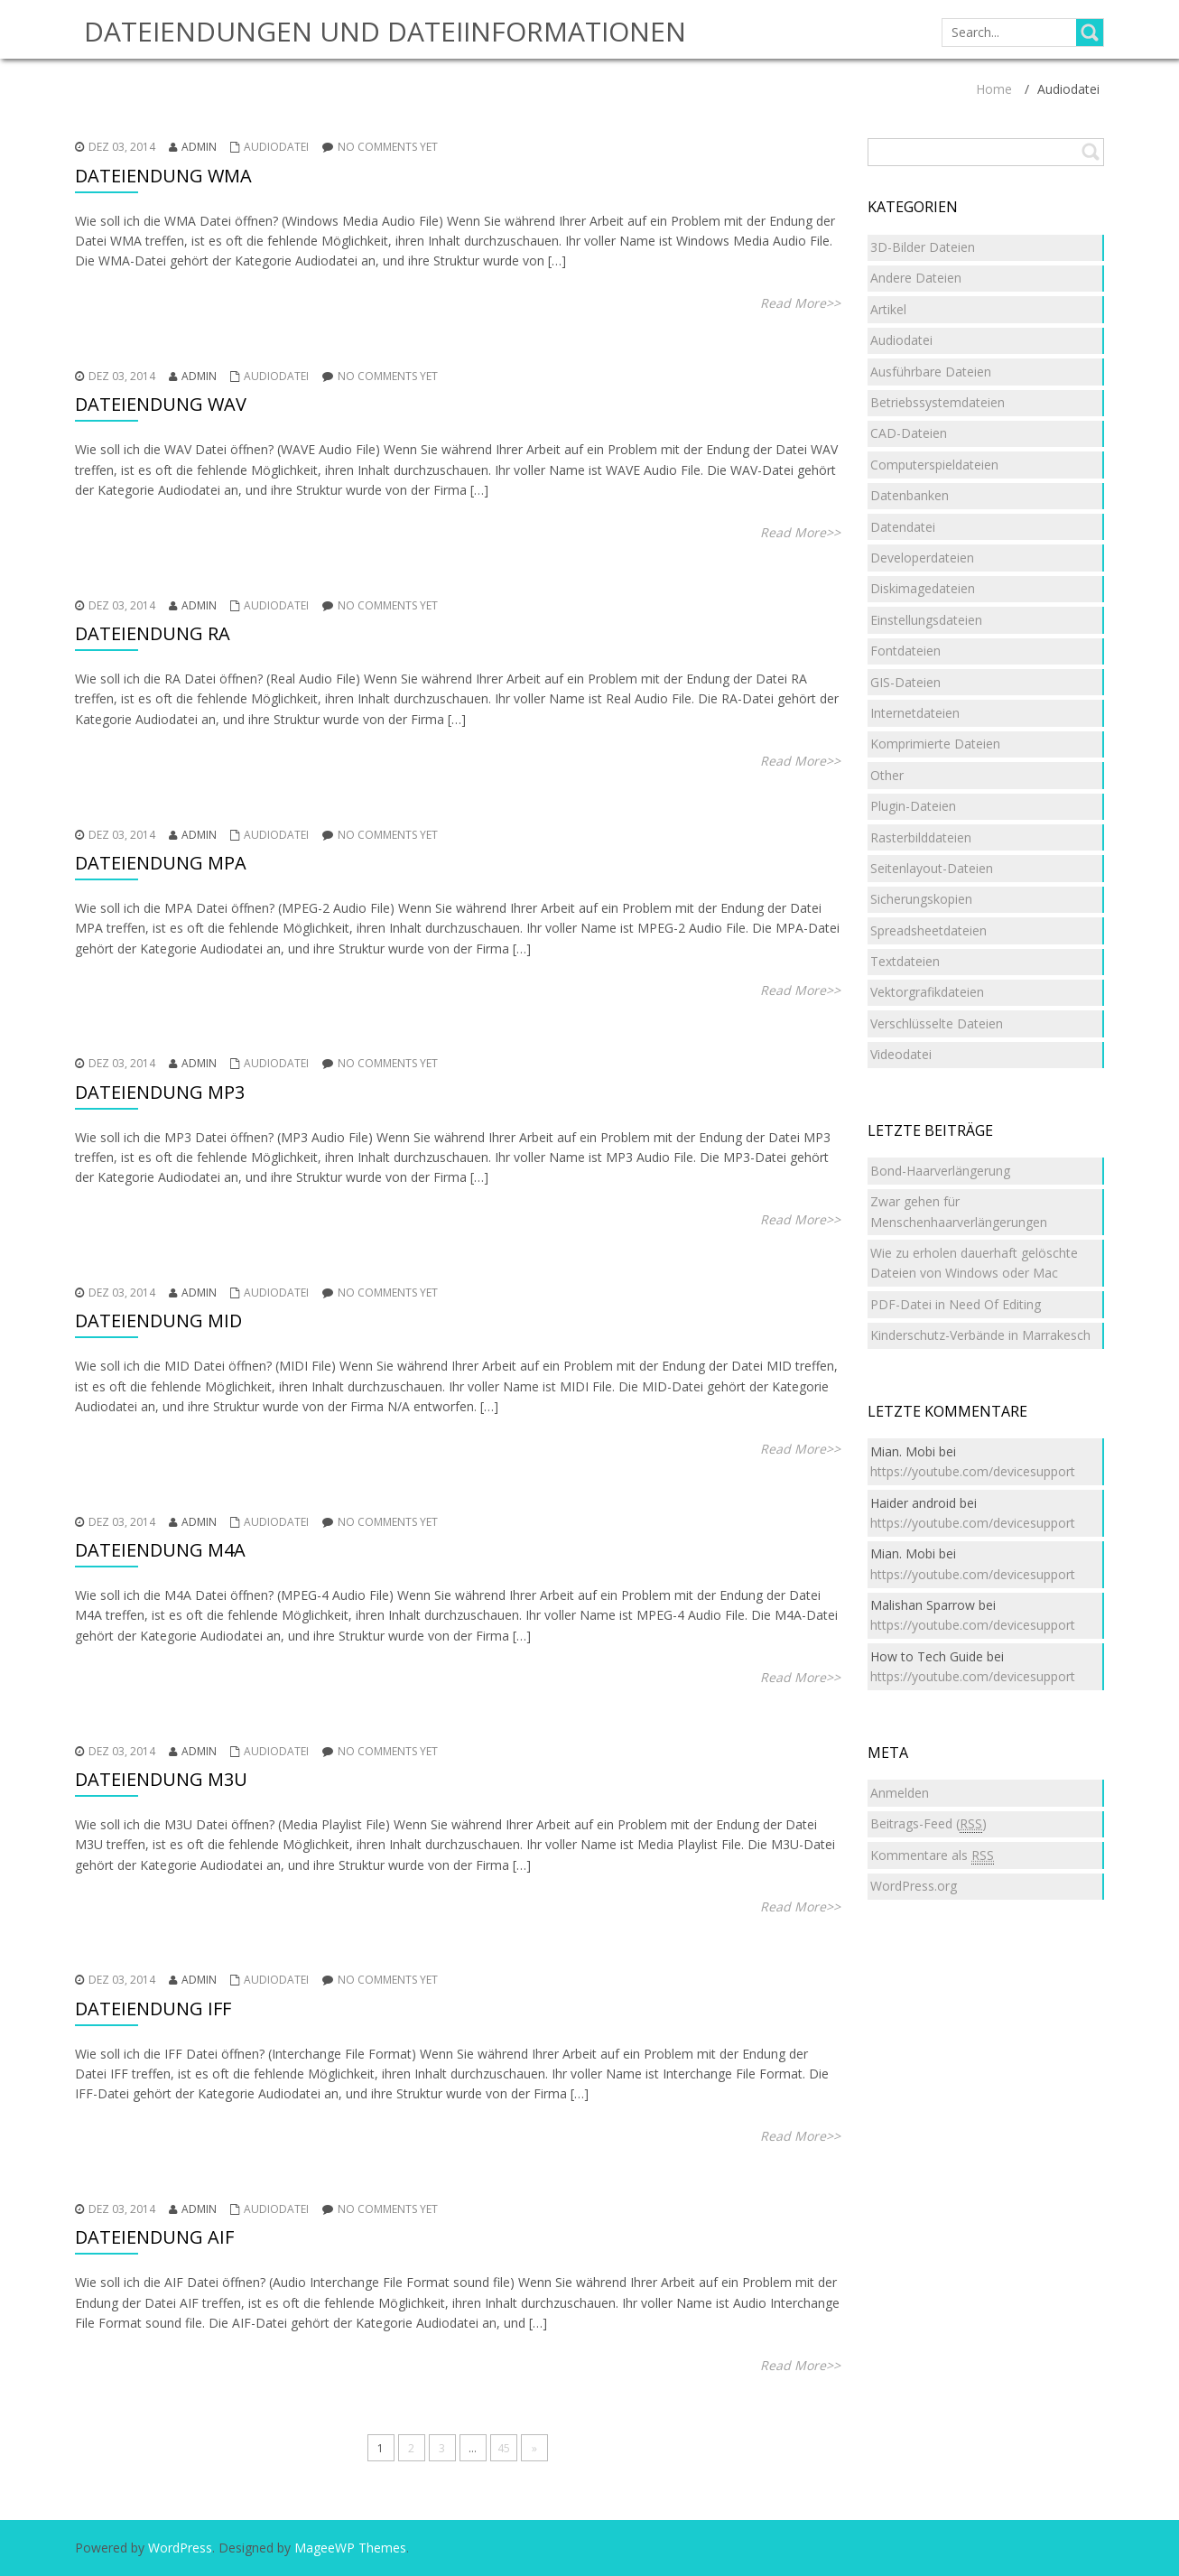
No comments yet (388, 146)
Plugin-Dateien (913, 805)
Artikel (888, 309)
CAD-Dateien (908, 433)
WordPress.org (913, 1885)
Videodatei (901, 1054)
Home (994, 89)
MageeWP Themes (350, 2547)
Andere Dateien (915, 277)
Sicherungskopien (921, 898)
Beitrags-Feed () (928, 1824)
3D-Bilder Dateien (922, 247)
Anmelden (899, 1792)
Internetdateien (915, 712)
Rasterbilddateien (920, 837)
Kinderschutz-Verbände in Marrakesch (980, 1335)
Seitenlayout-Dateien (931, 868)
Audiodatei (276, 146)
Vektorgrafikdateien (927, 991)
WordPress (180, 2547)
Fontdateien (905, 650)
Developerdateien (922, 557)
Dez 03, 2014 (121, 146)
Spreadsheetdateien (928, 930)
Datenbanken (909, 495)
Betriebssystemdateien (937, 402)
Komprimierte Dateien (935, 743)
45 (503, 2448)
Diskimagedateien (922, 588)
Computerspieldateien (934, 464)
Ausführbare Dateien (930, 371)
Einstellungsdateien (926, 619)
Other (887, 775)
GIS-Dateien (905, 682)
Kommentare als (932, 1855)
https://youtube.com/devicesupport (972, 1471)
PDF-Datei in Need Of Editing (955, 1304)
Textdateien (905, 961)
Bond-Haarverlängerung (940, 1170)
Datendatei (902, 526)
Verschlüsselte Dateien (936, 1023)
